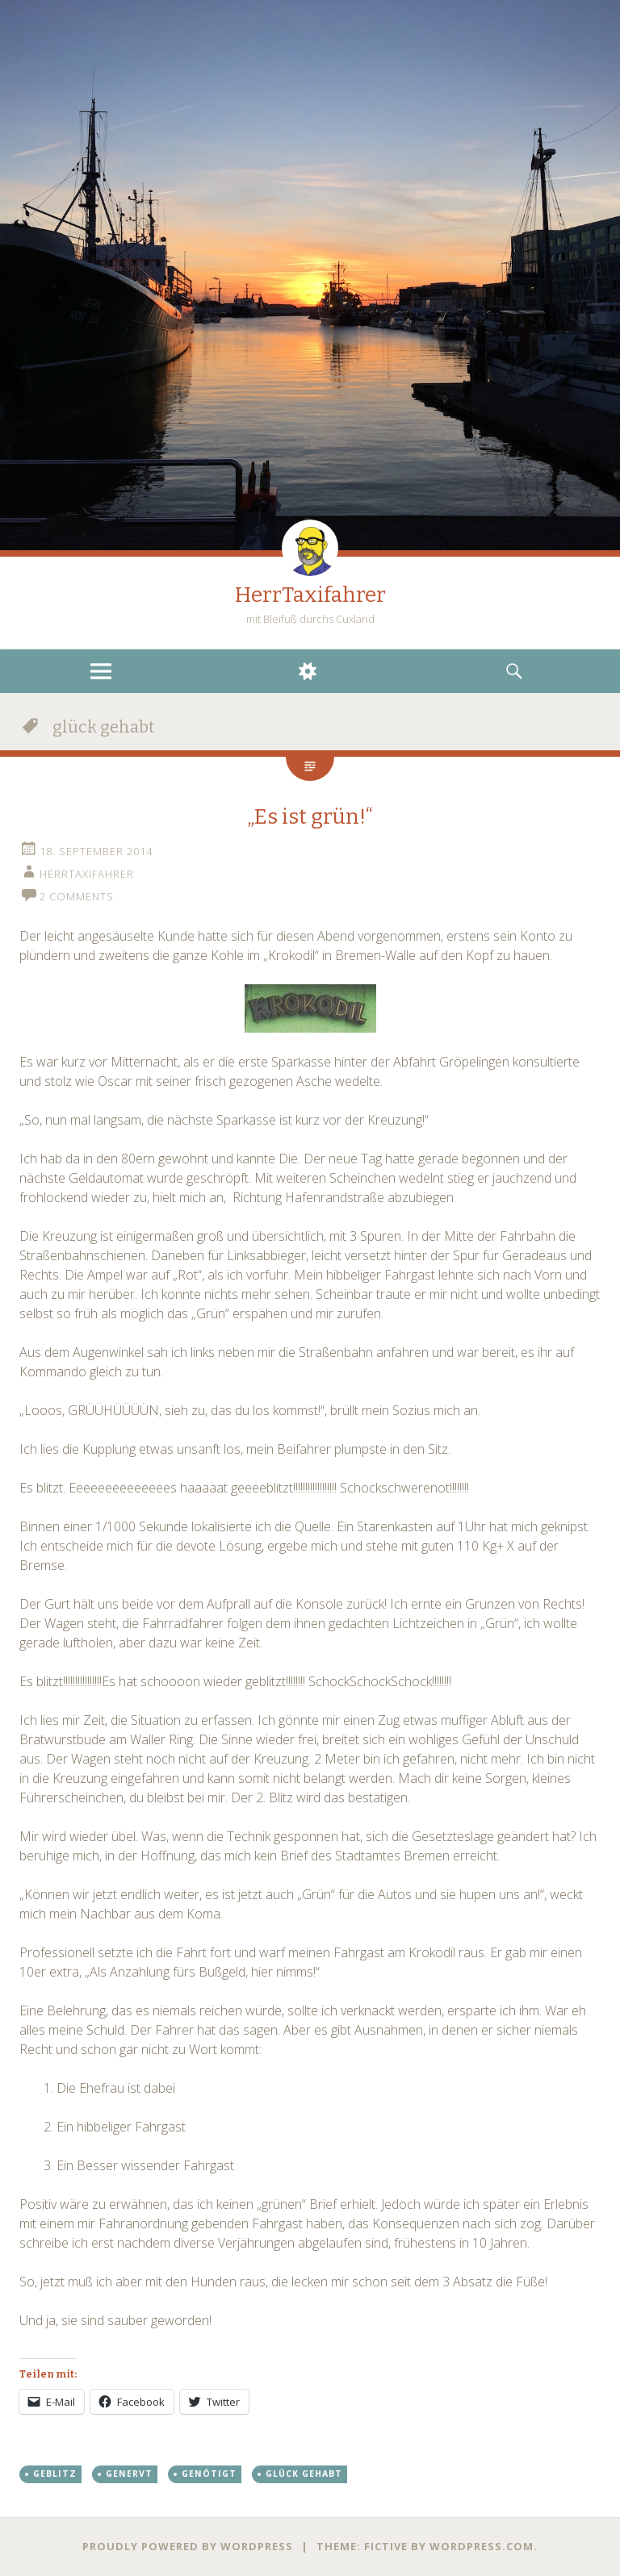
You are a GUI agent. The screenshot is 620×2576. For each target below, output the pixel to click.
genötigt (209, 2473)
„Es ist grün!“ (310, 816)
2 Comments (77, 896)
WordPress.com (481, 2546)
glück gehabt (304, 2473)
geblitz (55, 2473)
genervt (129, 2473)
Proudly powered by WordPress (187, 2546)
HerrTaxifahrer (310, 594)
